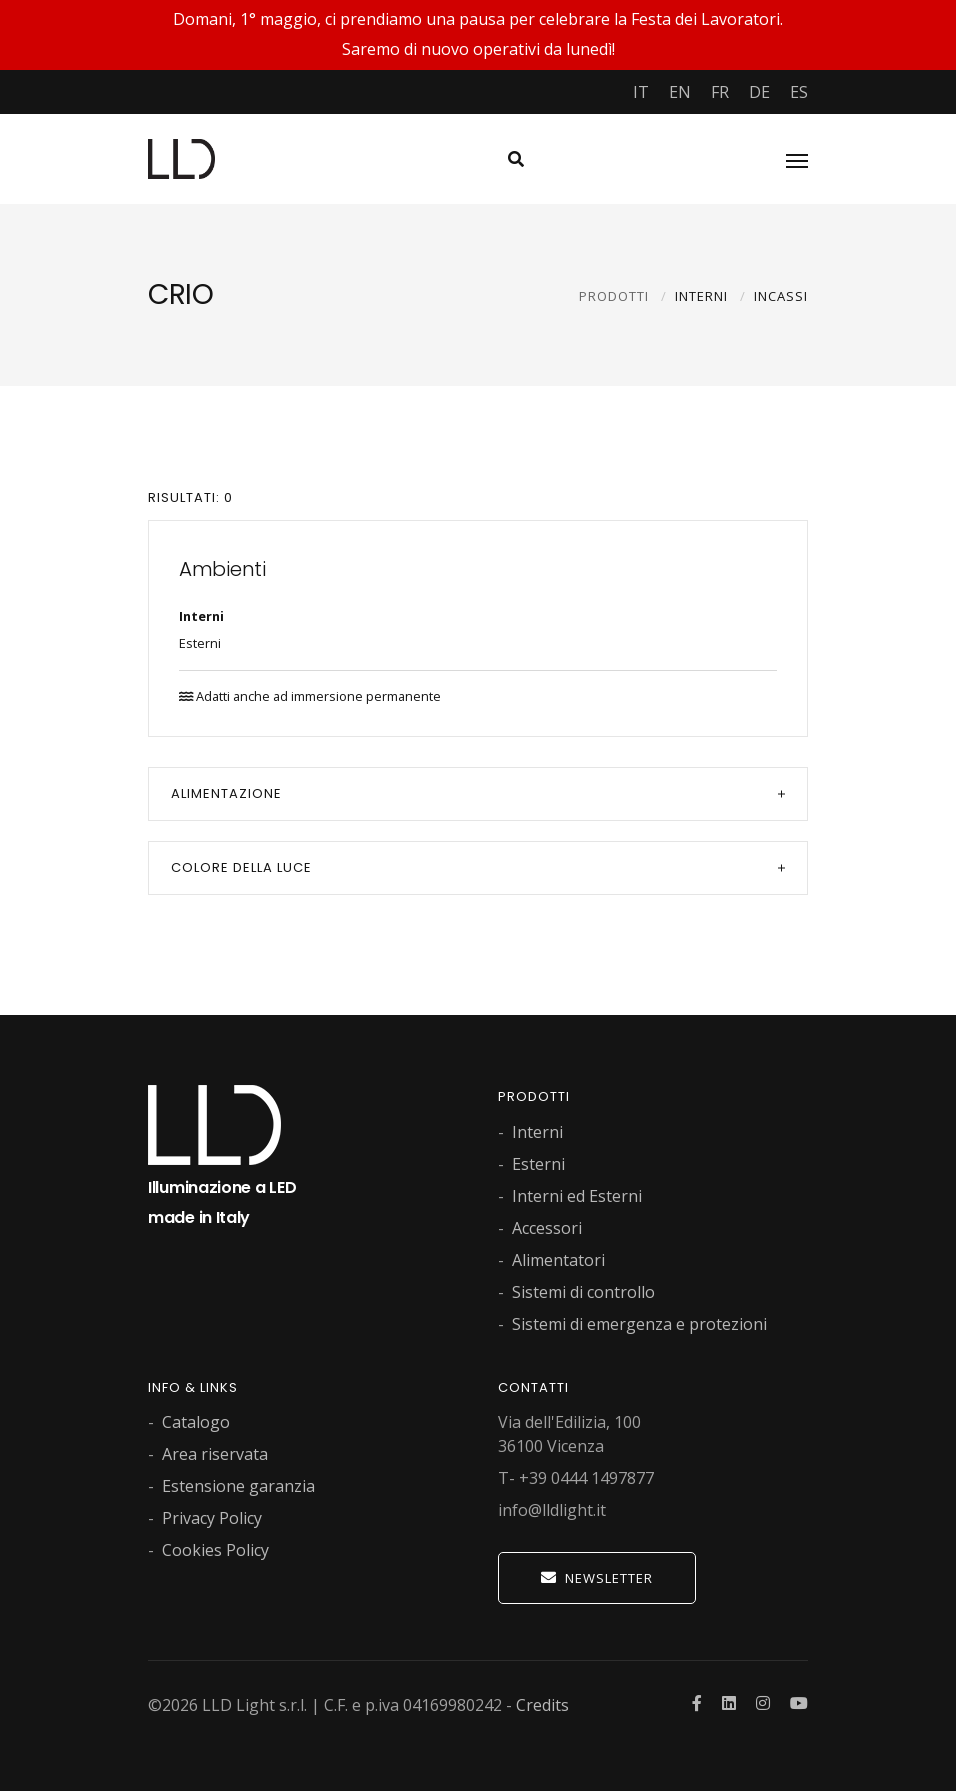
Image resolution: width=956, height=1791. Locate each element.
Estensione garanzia (238, 1486)
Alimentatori (558, 1260)
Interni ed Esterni (577, 1196)
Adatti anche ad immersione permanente (310, 696)
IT (641, 92)
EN (680, 92)
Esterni (200, 643)
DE (759, 92)
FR (720, 92)
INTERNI (701, 296)
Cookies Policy (215, 1550)
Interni (201, 616)
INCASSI (781, 296)
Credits (542, 1705)
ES (799, 92)
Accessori (547, 1228)
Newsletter (597, 1578)
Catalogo (196, 1422)
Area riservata (215, 1454)
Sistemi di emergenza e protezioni (639, 1324)
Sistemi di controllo (583, 1292)
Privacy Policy (212, 1518)
